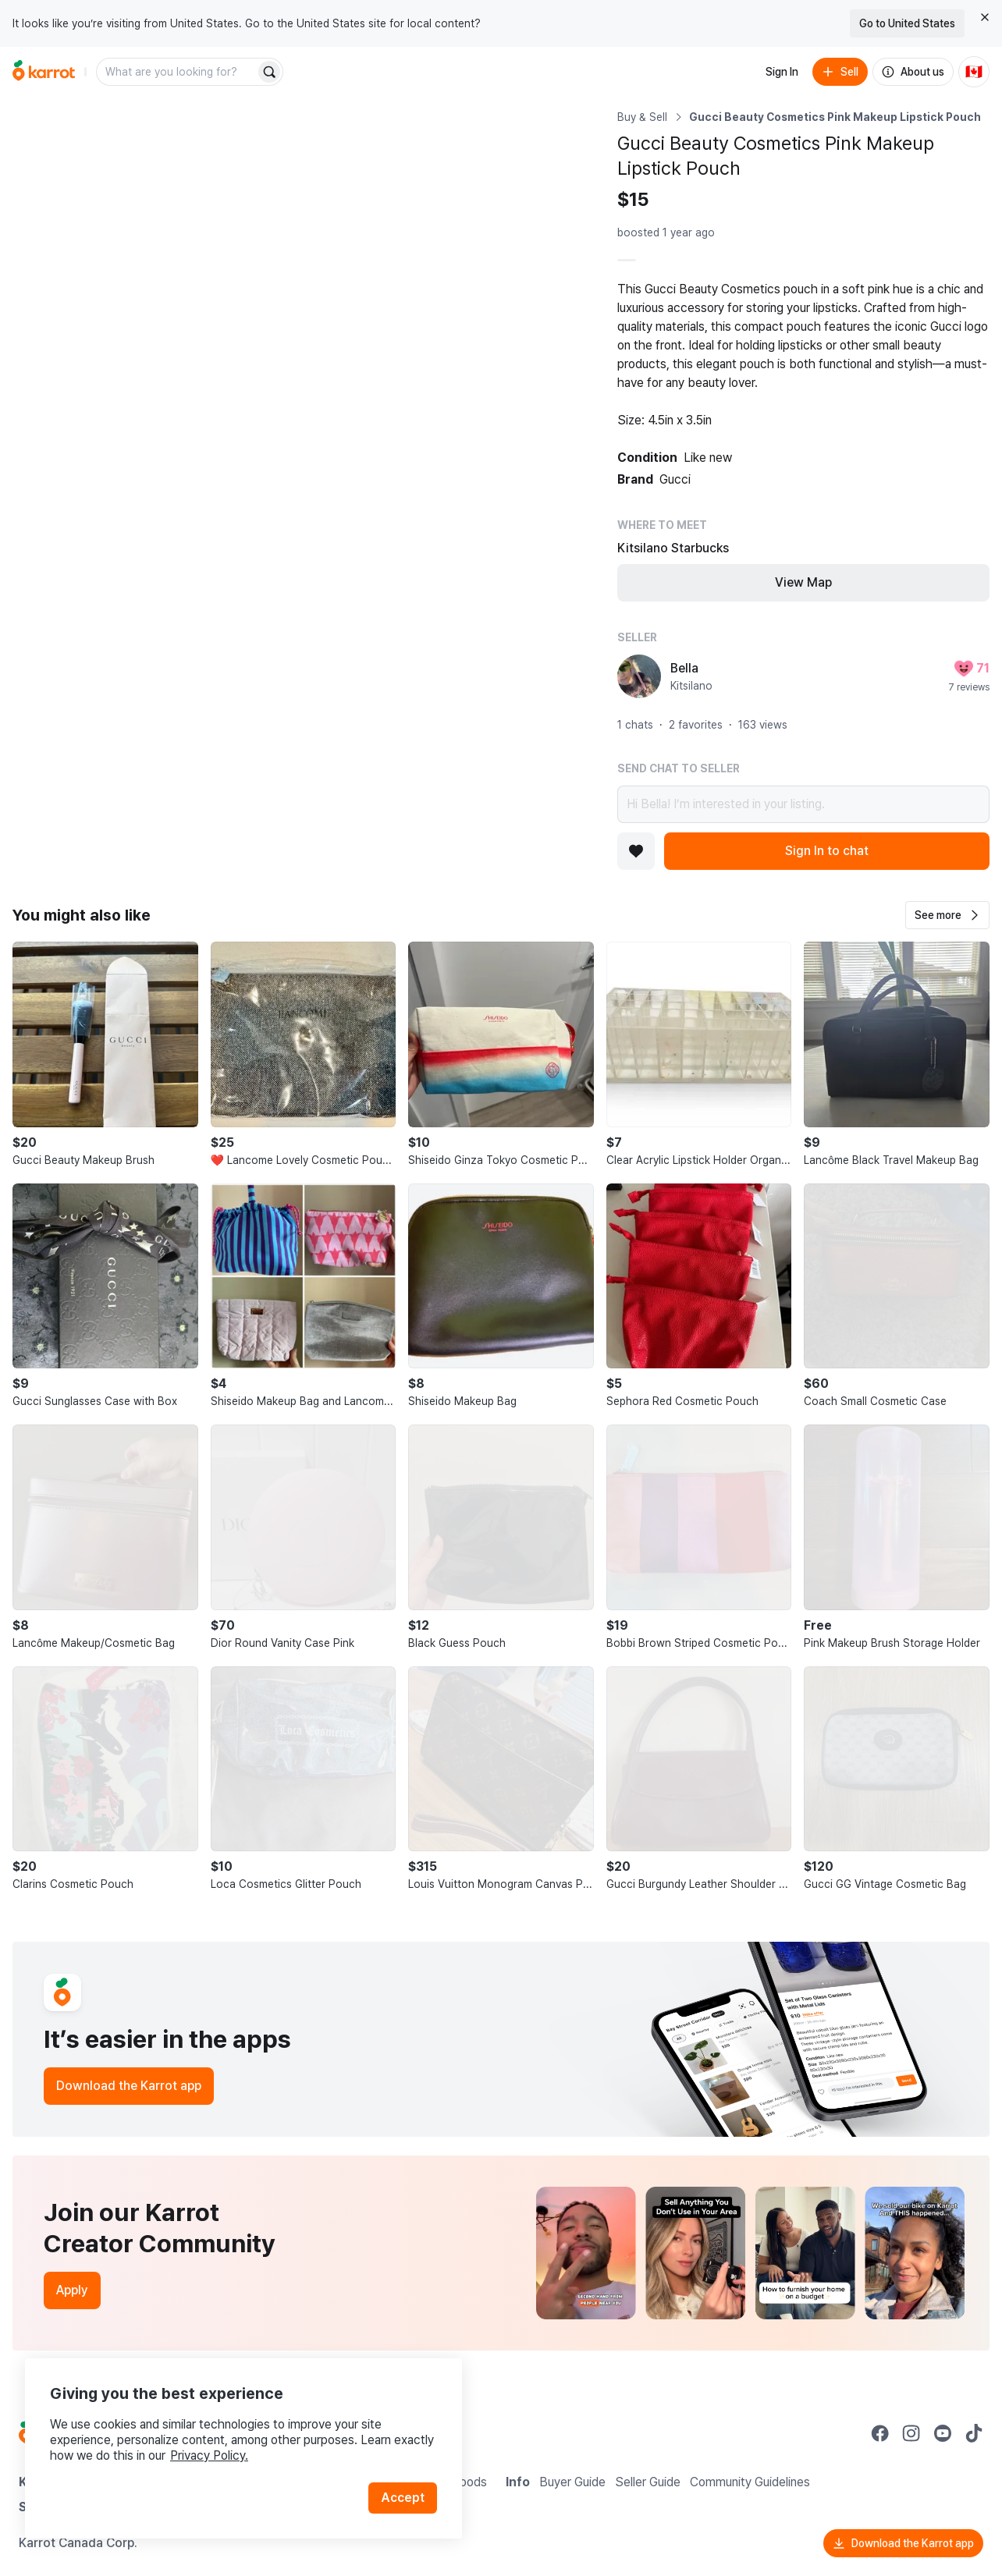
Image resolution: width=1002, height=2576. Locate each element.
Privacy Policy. (209, 2455)
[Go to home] (43, 71)
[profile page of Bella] (639, 676)
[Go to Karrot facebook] (880, 2433)
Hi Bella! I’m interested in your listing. (803, 804)
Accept (403, 2497)
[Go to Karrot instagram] (911, 2433)
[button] (947, 915)
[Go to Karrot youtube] (942, 2433)
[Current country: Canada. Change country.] (974, 71)
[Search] (269, 72)
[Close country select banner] (985, 17)
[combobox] (177, 72)
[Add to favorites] (636, 851)
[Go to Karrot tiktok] (974, 2433)
